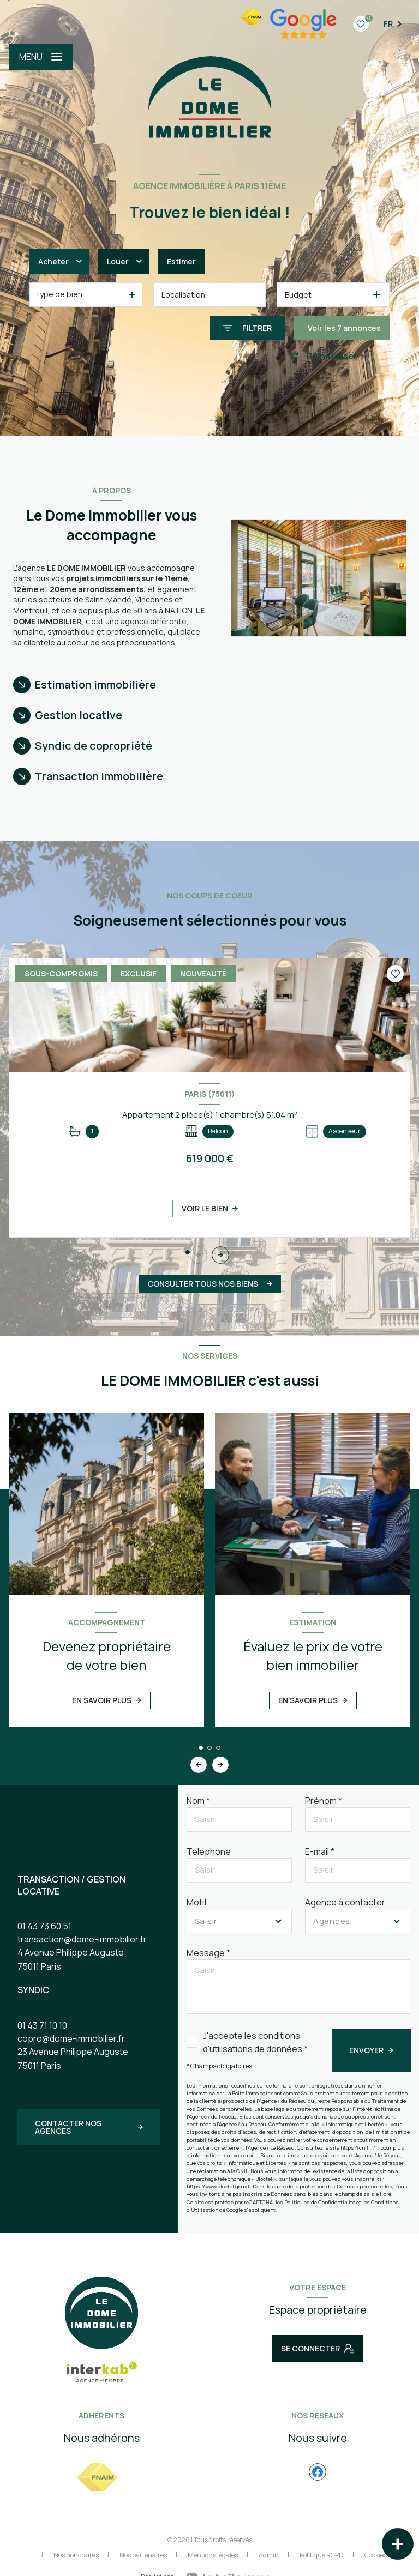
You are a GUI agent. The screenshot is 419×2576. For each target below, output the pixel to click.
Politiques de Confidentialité (319, 2202)
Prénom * (323, 1801)
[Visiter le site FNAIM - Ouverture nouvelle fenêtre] (97, 2477)
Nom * (198, 1801)
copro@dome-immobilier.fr (71, 2038)
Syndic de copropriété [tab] (93, 745)
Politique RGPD (322, 2555)
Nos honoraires (76, 2555)
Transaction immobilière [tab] (99, 776)
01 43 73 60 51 (44, 1926)
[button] (220, 1255)
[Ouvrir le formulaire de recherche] (247, 328)
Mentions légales (213, 2555)
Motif (197, 1902)
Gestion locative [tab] (78, 715)
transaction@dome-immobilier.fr (82, 1939)
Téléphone (209, 1851)
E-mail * (319, 1851)
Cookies (375, 2555)
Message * (208, 1953)
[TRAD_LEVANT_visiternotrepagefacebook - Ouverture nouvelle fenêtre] (317, 2472)
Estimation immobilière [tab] (95, 684)
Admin (269, 2555)
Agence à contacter (345, 1902)
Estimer (181, 261)
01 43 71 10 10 (42, 2025)
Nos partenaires (143, 2555)
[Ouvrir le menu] (41, 57)
